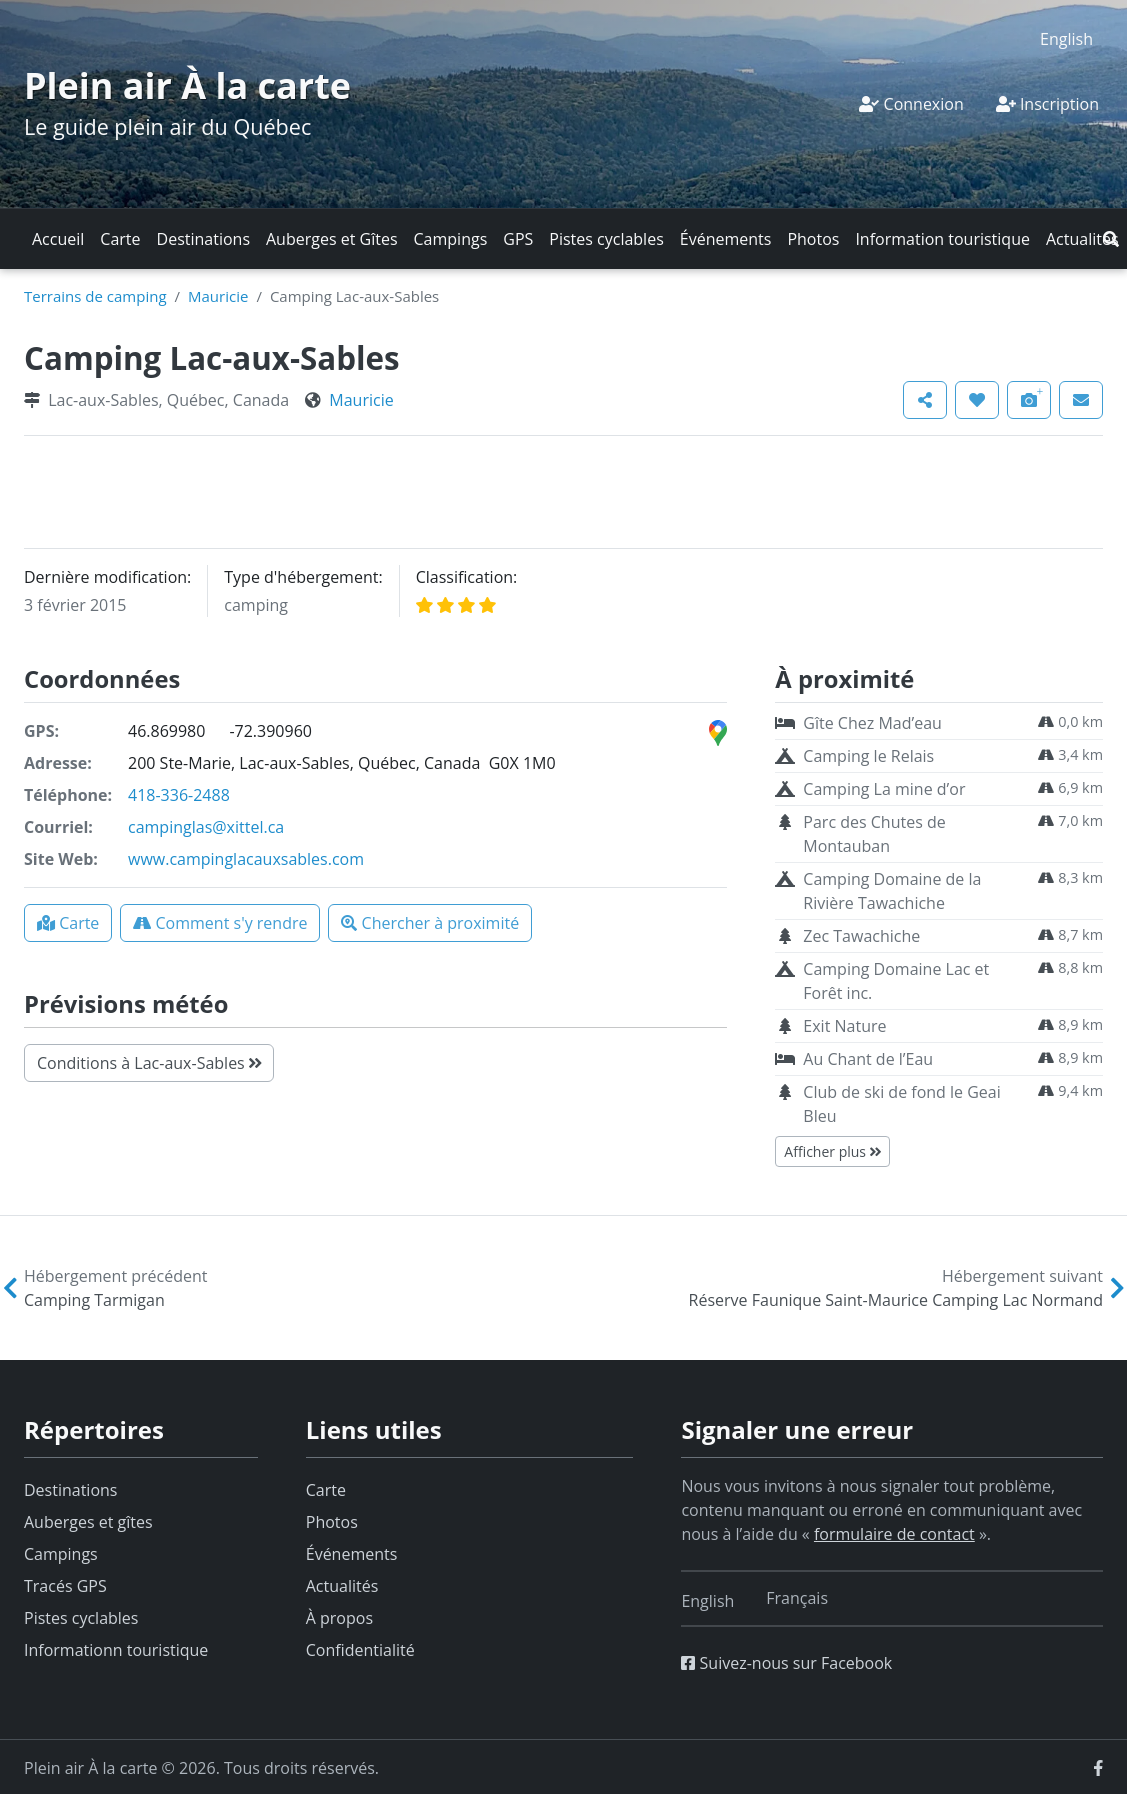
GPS (518, 239)
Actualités (1082, 239)
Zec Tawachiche (861, 936)
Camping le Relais (868, 756)
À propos (339, 1618)
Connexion (911, 104)
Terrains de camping (95, 296)
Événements (726, 239)
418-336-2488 (179, 795)
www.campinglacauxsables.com (246, 859)
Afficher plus (832, 1151)
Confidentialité (360, 1650)
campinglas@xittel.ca (206, 827)
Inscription (1047, 104)
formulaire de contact (894, 1534)
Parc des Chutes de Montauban (874, 834)
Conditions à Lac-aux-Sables (149, 1063)
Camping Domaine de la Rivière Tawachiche (892, 891)
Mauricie (218, 296)
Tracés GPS (65, 1586)
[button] (1111, 239)
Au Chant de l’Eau (868, 1059)
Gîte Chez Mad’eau (872, 723)
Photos (813, 239)
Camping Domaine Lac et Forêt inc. (896, 981)
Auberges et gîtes (88, 1522)
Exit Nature (844, 1026)
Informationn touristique (116, 1650)
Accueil (58, 239)
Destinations (203, 239)
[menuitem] (1066, 38)
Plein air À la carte (187, 85)
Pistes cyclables (606, 239)
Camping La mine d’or (884, 789)
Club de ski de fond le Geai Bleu (901, 1104)
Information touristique (942, 239)
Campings (451, 239)
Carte (120, 239)
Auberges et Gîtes (332, 239)
